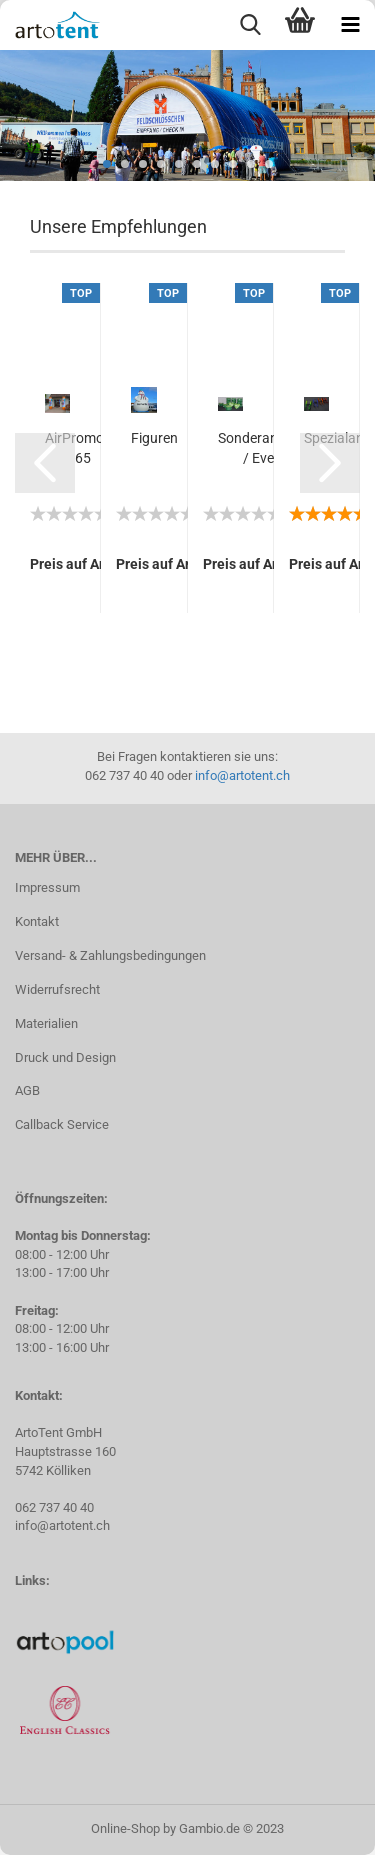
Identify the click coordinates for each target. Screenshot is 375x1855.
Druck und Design (65, 1057)
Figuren (154, 438)
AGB (27, 1090)
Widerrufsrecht (57, 989)
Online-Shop (125, 1828)
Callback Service (62, 1124)
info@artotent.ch (242, 775)
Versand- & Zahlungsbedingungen (110, 955)
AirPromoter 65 (83, 448)
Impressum (47, 887)
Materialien (46, 1023)
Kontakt (37, 921)
